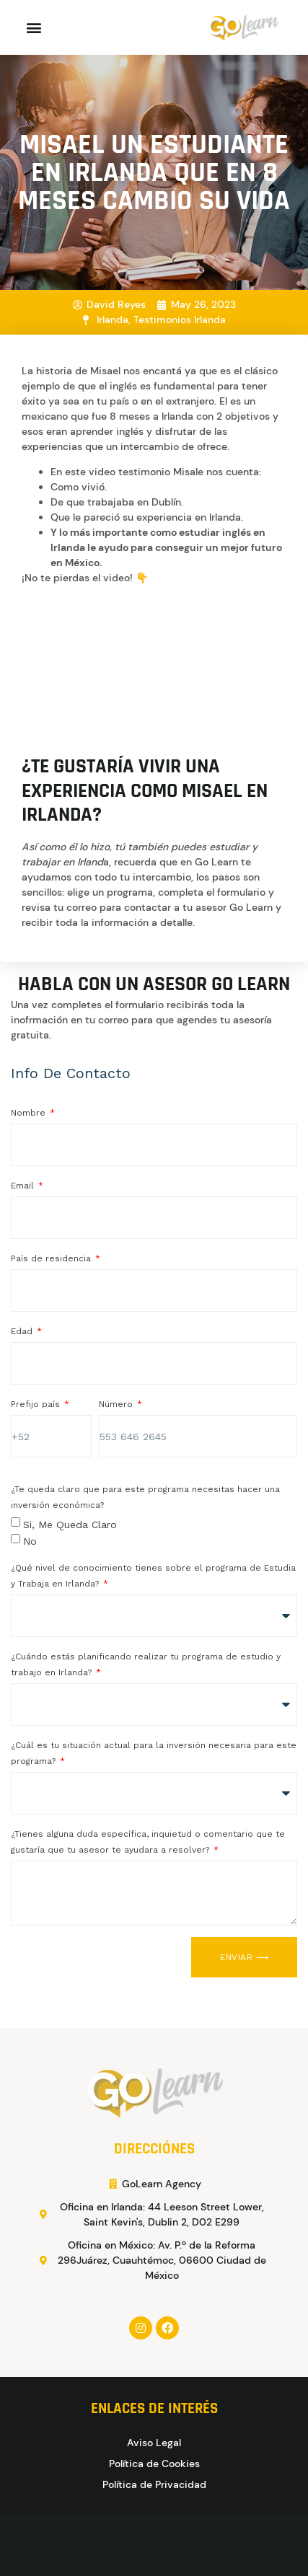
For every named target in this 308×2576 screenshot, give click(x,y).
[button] (33, 28)
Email (24, 1186)
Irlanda (112, 319)
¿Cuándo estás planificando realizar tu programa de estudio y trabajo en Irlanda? (146, 1664)
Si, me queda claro (70, 1524)
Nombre (29, 1113)
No (30, 1540)
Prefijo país (37, 1404)
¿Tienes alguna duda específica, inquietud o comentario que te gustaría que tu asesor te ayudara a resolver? (148, 1842)
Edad (23, 1331)
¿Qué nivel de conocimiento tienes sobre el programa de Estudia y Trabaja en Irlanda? (153, 1576)
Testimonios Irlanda (179, 319)
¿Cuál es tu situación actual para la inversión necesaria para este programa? (153, 1753)
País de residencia (52, 1258)
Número (117, 1404)
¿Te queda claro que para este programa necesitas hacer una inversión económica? (145, 1497)
